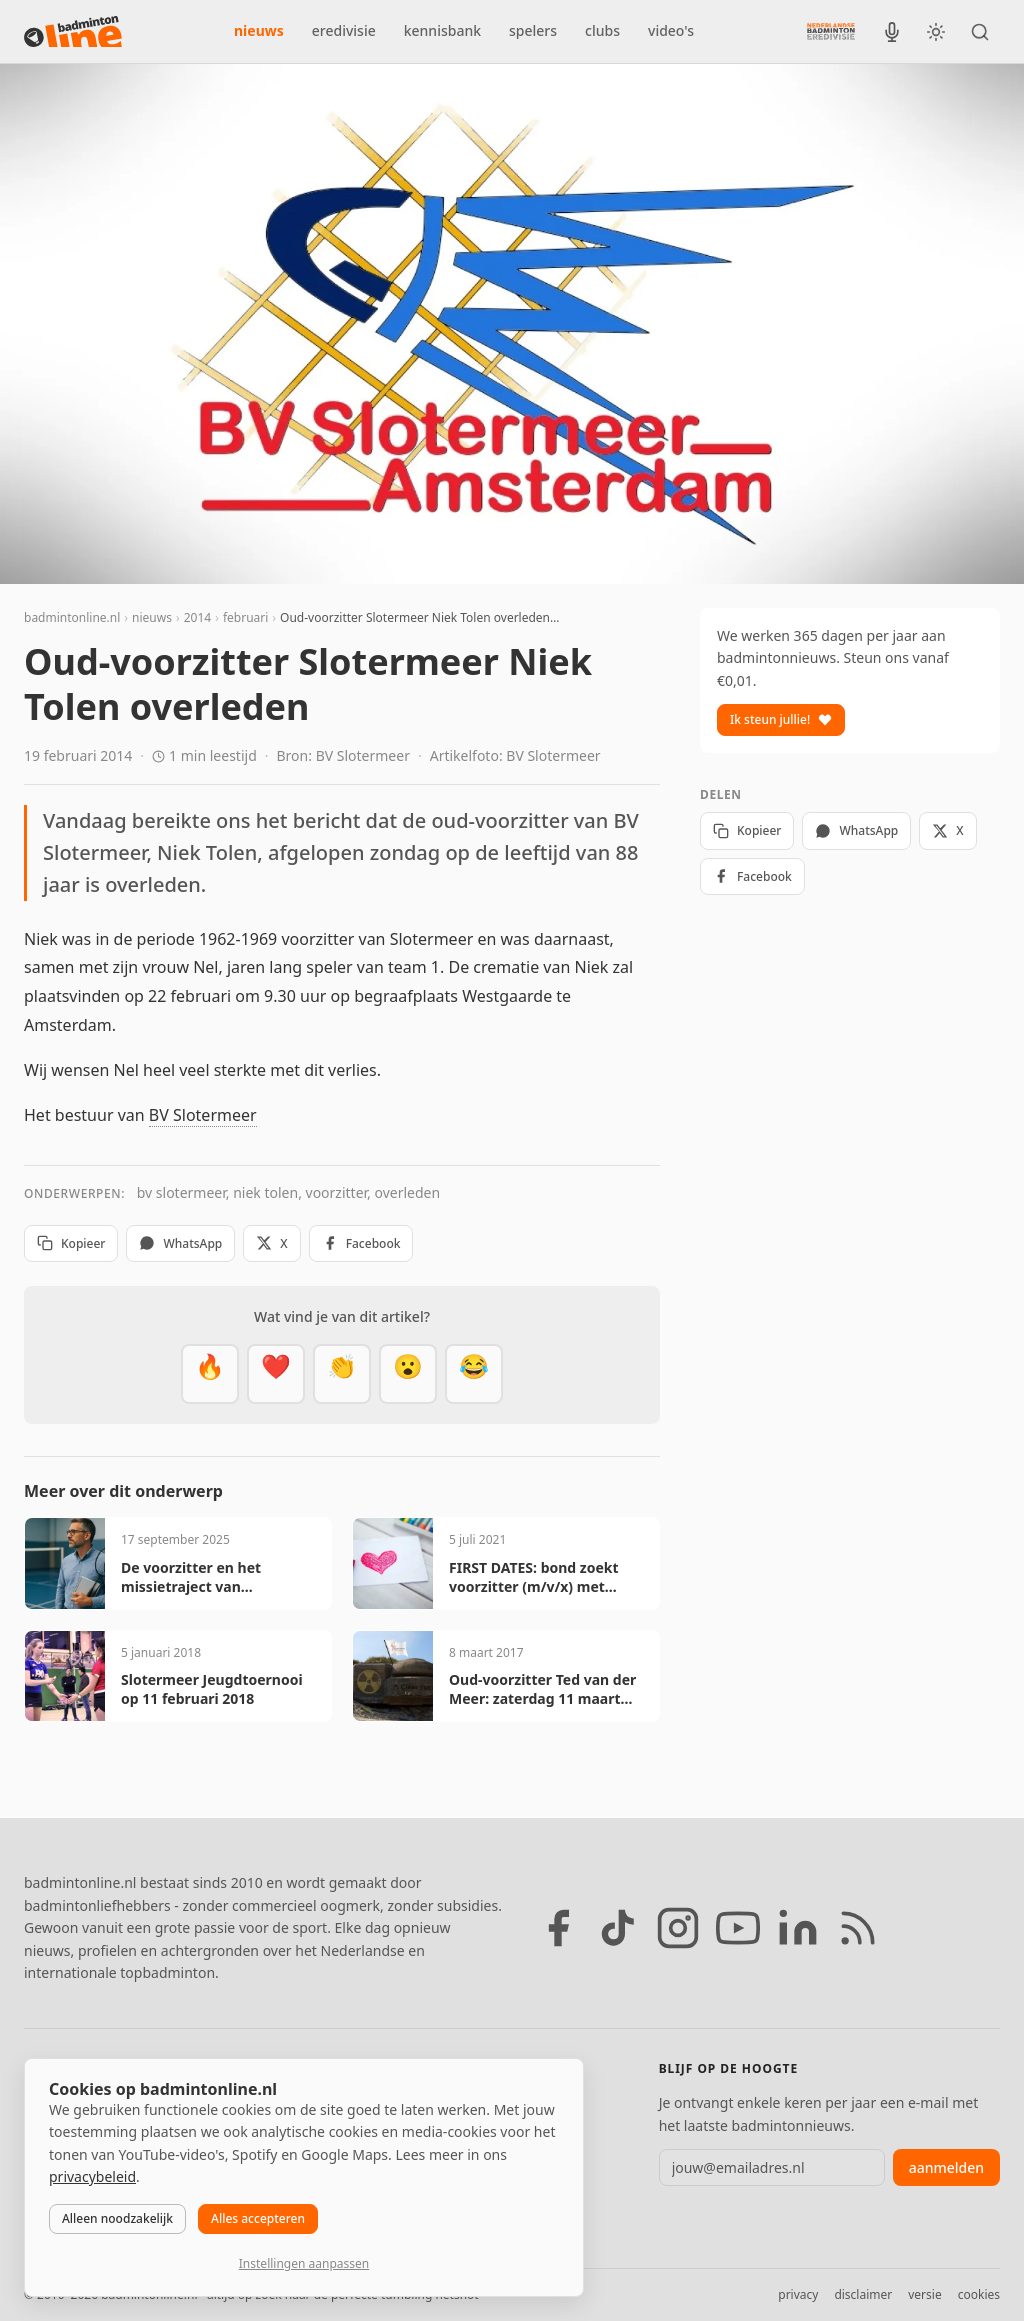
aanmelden (946, 2167)
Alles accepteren (258, 2218)
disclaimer (863, 2294)
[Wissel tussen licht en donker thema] (936, 32)
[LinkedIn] (798, 1928)
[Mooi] (276, 1374)
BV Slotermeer (203, 1115)
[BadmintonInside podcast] (892, 32)
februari (245, 617)
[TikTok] (618, 1928)
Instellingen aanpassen (304, 2263)
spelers (533, 30)
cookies (979, 2294)
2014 (197, 617)
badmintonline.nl (72, 617)
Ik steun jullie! (781, 719)
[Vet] (210, 1374)
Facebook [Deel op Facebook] (361, 1243)
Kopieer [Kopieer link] (71, 1243)
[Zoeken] (980, 32)
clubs (602, 30)
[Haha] (474, 1374)
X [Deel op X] (271, 1243)
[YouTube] (738, 1928)
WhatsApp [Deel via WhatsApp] (180, 1243)
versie (924, 2294)
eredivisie (344, 30)
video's (671, 30)
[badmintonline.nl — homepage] (73, 32)
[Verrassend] (408, 1374)
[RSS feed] (858, 1928)
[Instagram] (678, 1928)
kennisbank (442, 30)
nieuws (259, 30)
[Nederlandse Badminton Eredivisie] (831, 31)
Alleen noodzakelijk (117, 2218)
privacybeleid (92, 2176)
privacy (798, 2294)
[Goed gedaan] (342, 1374)
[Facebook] (558, 1928)
